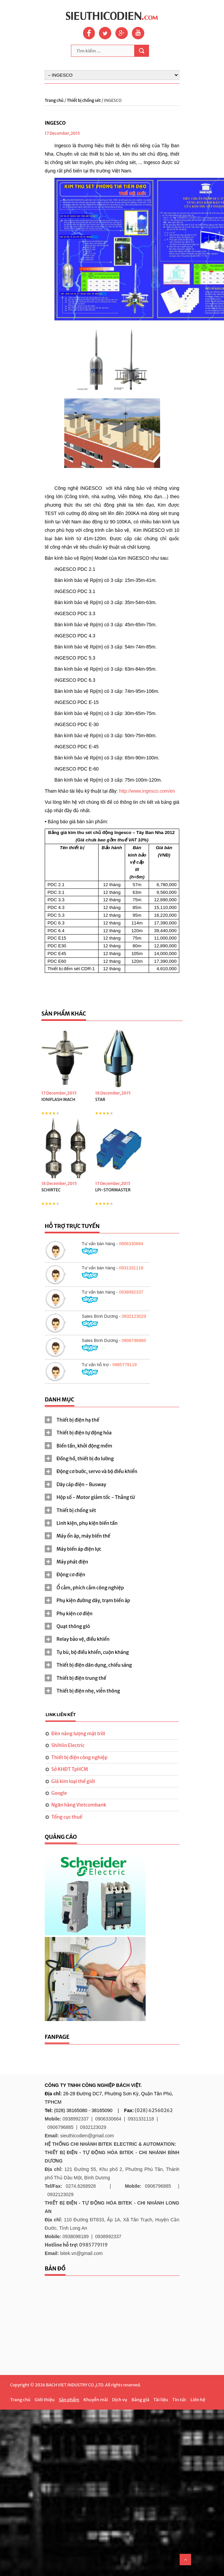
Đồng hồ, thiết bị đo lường (85, 1459)
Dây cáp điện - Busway (81, 1484)
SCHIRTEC (51, 1189)
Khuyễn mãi (95, 2400)
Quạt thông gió (73, 1626)
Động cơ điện (71, 1575)
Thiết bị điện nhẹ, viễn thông (88, 1691)
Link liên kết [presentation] (60, 1714)
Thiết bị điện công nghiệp (79, 1757)
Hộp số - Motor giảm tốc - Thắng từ (96, 1497)
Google (59, 1793)
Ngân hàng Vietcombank (78, 1805)
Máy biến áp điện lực (79, 1549)
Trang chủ (54, 100)
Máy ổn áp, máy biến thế (83, 1536)
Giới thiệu (45, 2400)
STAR (100, 1099)
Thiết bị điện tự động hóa (84, 1433)
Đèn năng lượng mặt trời (78, 1734)
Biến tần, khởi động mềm (84, 1446)
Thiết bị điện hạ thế (78, 1420)
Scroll (185, 2559)
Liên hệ (197, 2400)
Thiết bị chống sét (84, 100)
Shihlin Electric (68, 1745)
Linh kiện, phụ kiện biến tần (87, 1523)
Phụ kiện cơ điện (74, 1614)
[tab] (112, 1420)
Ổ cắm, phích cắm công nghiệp (90, 1588)
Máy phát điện (72, 1562)
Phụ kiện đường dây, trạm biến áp (93, 1600)
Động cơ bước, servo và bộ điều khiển (97, 1471)
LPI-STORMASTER (112, 1189)
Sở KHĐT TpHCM (69, 1769)
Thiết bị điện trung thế (81, 1678)
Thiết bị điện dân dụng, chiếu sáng (94, 1665)
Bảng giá (140, 2400)
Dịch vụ (119, 2400)
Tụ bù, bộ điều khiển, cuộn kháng (93, 1652)
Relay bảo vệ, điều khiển (83, 1639)
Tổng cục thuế (66, 1817)
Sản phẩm (69, 2400)
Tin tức (179, 2400)
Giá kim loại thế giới (73, 1781)
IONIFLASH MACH (58, 1099)
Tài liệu (160, 2400)
